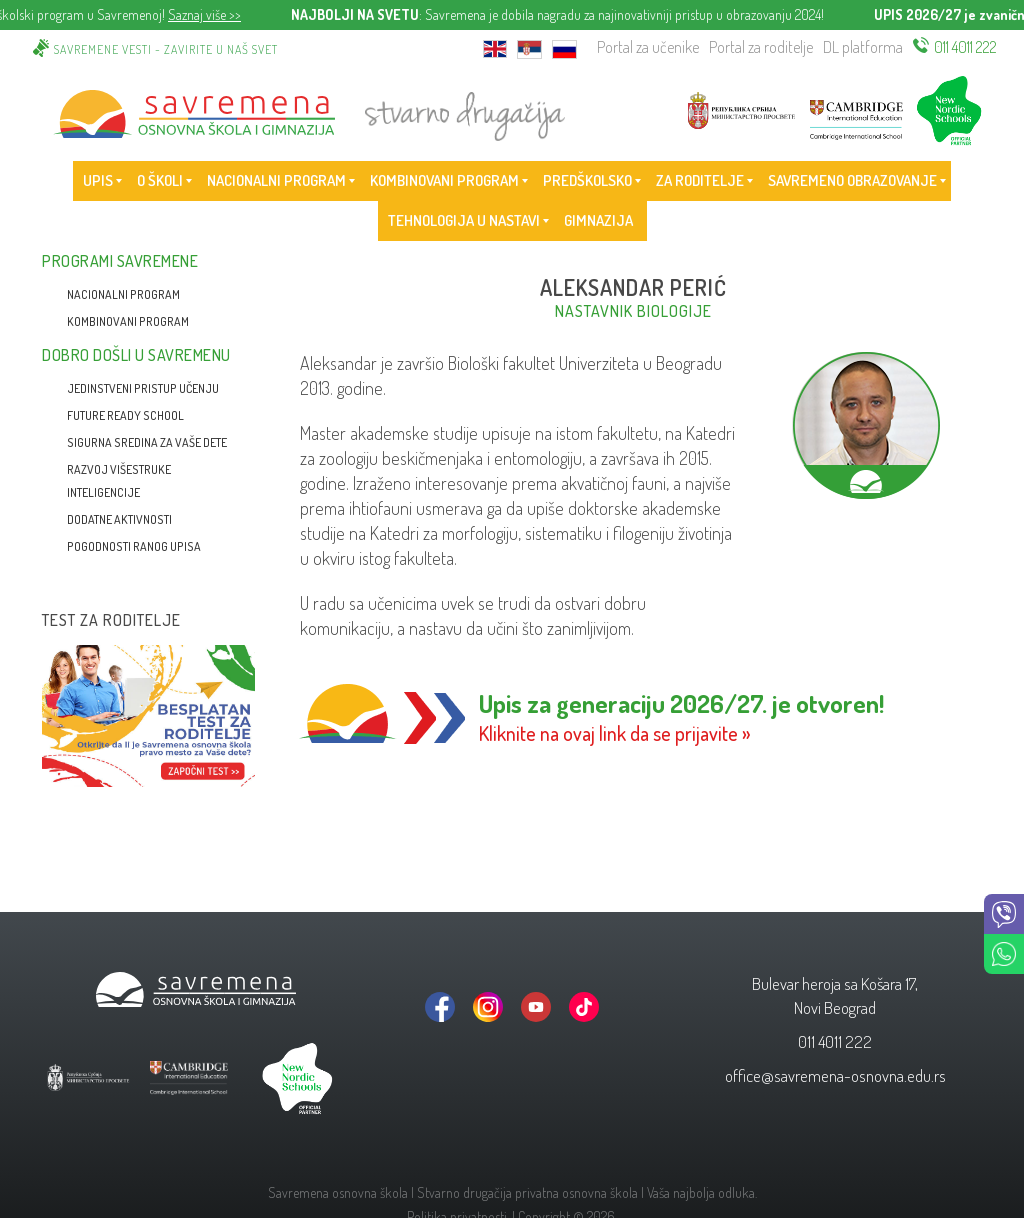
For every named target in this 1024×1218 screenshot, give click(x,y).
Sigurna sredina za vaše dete (147, 442)
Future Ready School (125, 415)
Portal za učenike (648, 47)
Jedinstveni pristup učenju (143, 388)
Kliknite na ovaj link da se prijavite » (615, 733)
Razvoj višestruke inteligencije (119, 481)
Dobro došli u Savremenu (136, 355)
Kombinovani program (128, 321)
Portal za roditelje (761, 47)
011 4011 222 (965, 47)
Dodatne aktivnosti (119, 519)
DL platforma (863, 47)
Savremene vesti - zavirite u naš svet (166, 49)
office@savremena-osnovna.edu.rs (835, 1075)
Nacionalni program (123, 294)
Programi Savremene (120, 261)
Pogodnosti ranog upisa (134, 546)
